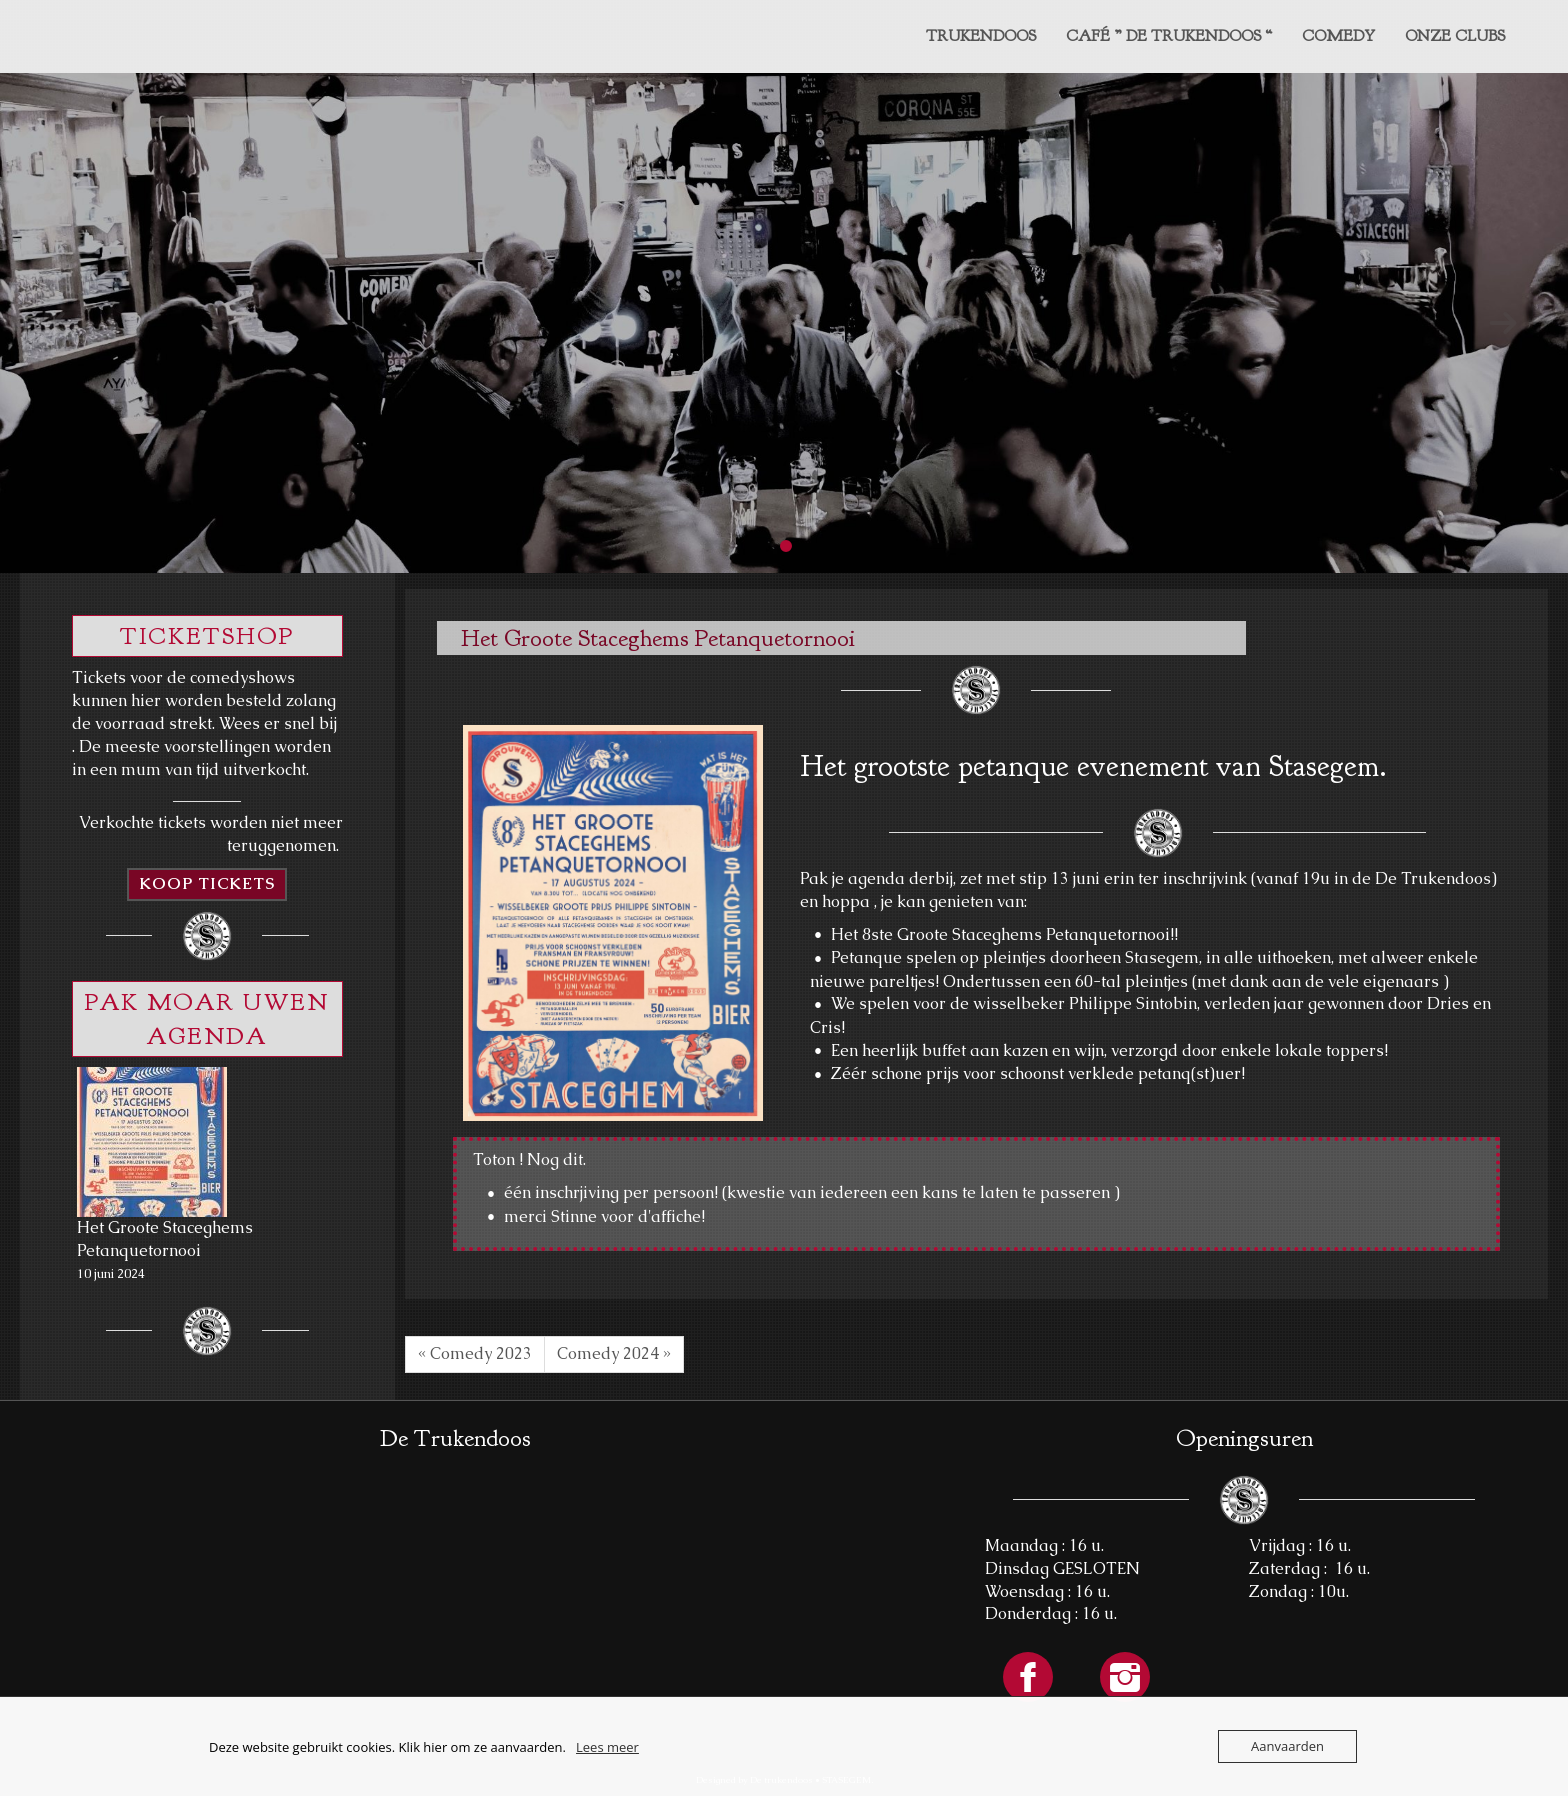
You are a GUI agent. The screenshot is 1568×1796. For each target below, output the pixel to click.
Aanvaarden (1287, 1746)
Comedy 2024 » (614, 1353)
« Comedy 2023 (475, 1353)
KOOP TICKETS (207, 883)
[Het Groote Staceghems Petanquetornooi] (152, 1142)
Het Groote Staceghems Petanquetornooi (165, 1239)
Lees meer (607, 1747)
